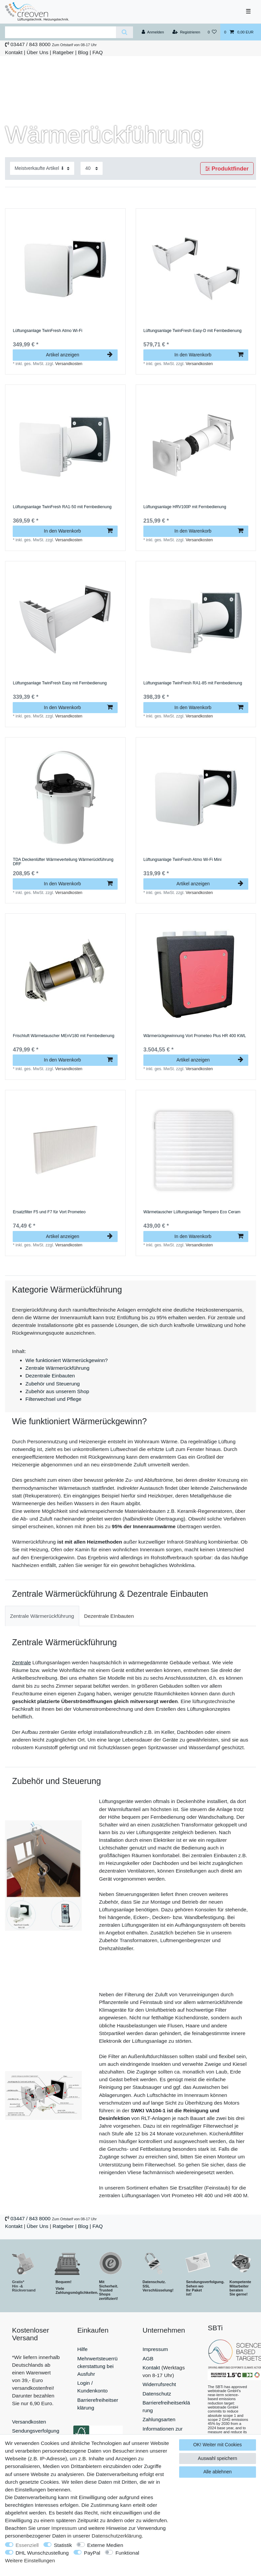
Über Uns (37, 52)
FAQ (98, 52)
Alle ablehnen (217, 2471)
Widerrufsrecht (159, 2384)
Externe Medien (105, 2545)
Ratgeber (63, 52)
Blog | (84, 52)
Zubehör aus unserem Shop (57, 1391)
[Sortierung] (42, 168)
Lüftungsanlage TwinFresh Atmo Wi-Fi (47, 331)
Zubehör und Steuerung (52, 1383)
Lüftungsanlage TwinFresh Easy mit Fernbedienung (60, 683)
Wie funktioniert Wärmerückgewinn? (66, 1360)
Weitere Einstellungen (30, 2560)
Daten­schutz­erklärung (117, 2536)
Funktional (127, 2553)
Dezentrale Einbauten (50, 1375)
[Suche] (124, 32)
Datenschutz (157, 2393)
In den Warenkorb (208, 354)
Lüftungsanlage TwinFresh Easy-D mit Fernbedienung (192, 331)
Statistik (63, 2545)
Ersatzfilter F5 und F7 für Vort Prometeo (49, 1212)
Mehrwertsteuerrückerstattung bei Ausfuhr (97, 2366)
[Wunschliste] (212, 32)
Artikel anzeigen (79, 354)
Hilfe (82, 2349)
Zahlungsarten (159, 2419)
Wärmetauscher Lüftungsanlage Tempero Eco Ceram (192, 1212)
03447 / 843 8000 (30, 44)
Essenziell (27, 2545)
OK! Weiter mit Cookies (217, 2444)
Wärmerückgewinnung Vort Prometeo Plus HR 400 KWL (194, 1036)
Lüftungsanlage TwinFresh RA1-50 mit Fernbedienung (62, 507)
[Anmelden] (153, 32)
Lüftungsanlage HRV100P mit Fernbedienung (184, 507)
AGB (148, 2358)
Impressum (155, 2349)
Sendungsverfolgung (35, 2431)
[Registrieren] (186, 32)
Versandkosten (68, 363)
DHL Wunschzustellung (42, 2553)
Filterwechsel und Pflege (53, 1399)
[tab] (42, 1616)
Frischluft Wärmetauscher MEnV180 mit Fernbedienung (63, 1036)
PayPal (92, 2553)
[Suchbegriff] (60, 32)
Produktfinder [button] (227, 168)
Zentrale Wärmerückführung (57, 1368)
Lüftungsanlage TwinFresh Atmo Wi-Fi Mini (182, 860)
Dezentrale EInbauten (109, 1616)
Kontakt (13, 52)
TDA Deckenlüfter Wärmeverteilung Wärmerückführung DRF (63, 862)
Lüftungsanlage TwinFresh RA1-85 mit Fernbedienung (192, 683)
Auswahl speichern (217, 2458)
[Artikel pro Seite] (92, 168)
